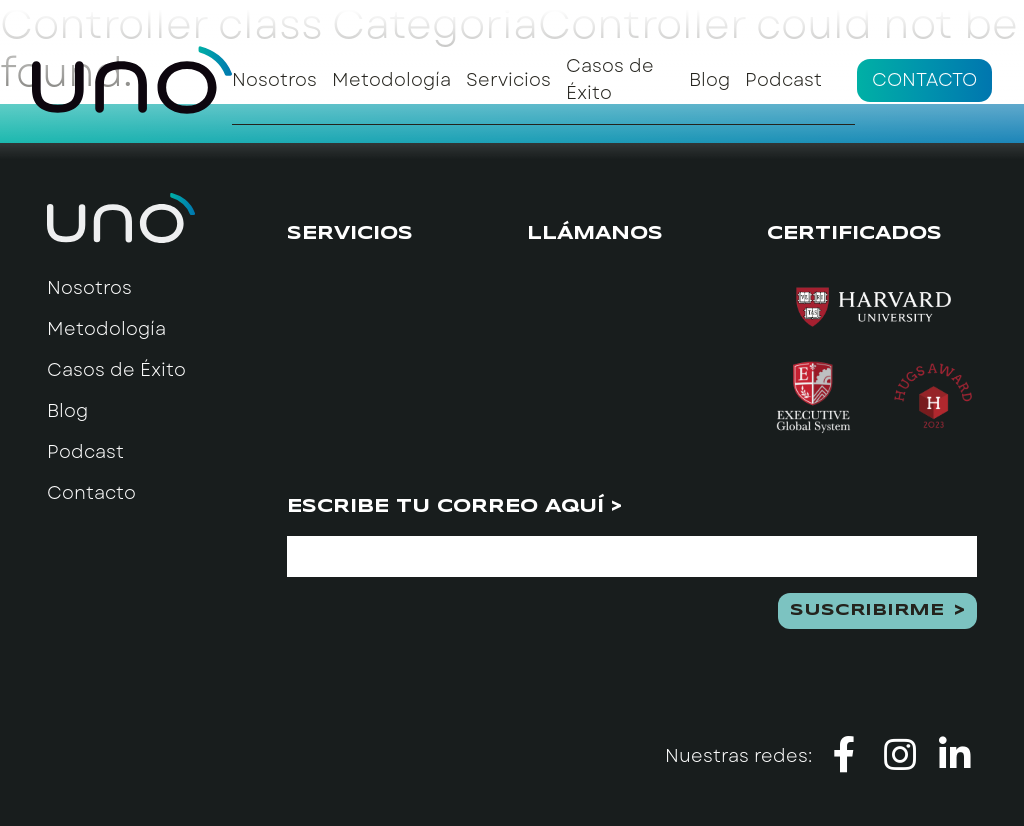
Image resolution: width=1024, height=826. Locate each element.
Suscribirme (867, 610)
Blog (709, 80)
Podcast (783, 80)
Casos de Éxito (610, 79)
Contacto (924, 80)
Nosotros (274, 80)
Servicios (508, 80)
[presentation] (439, 632)
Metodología (391, 80)
